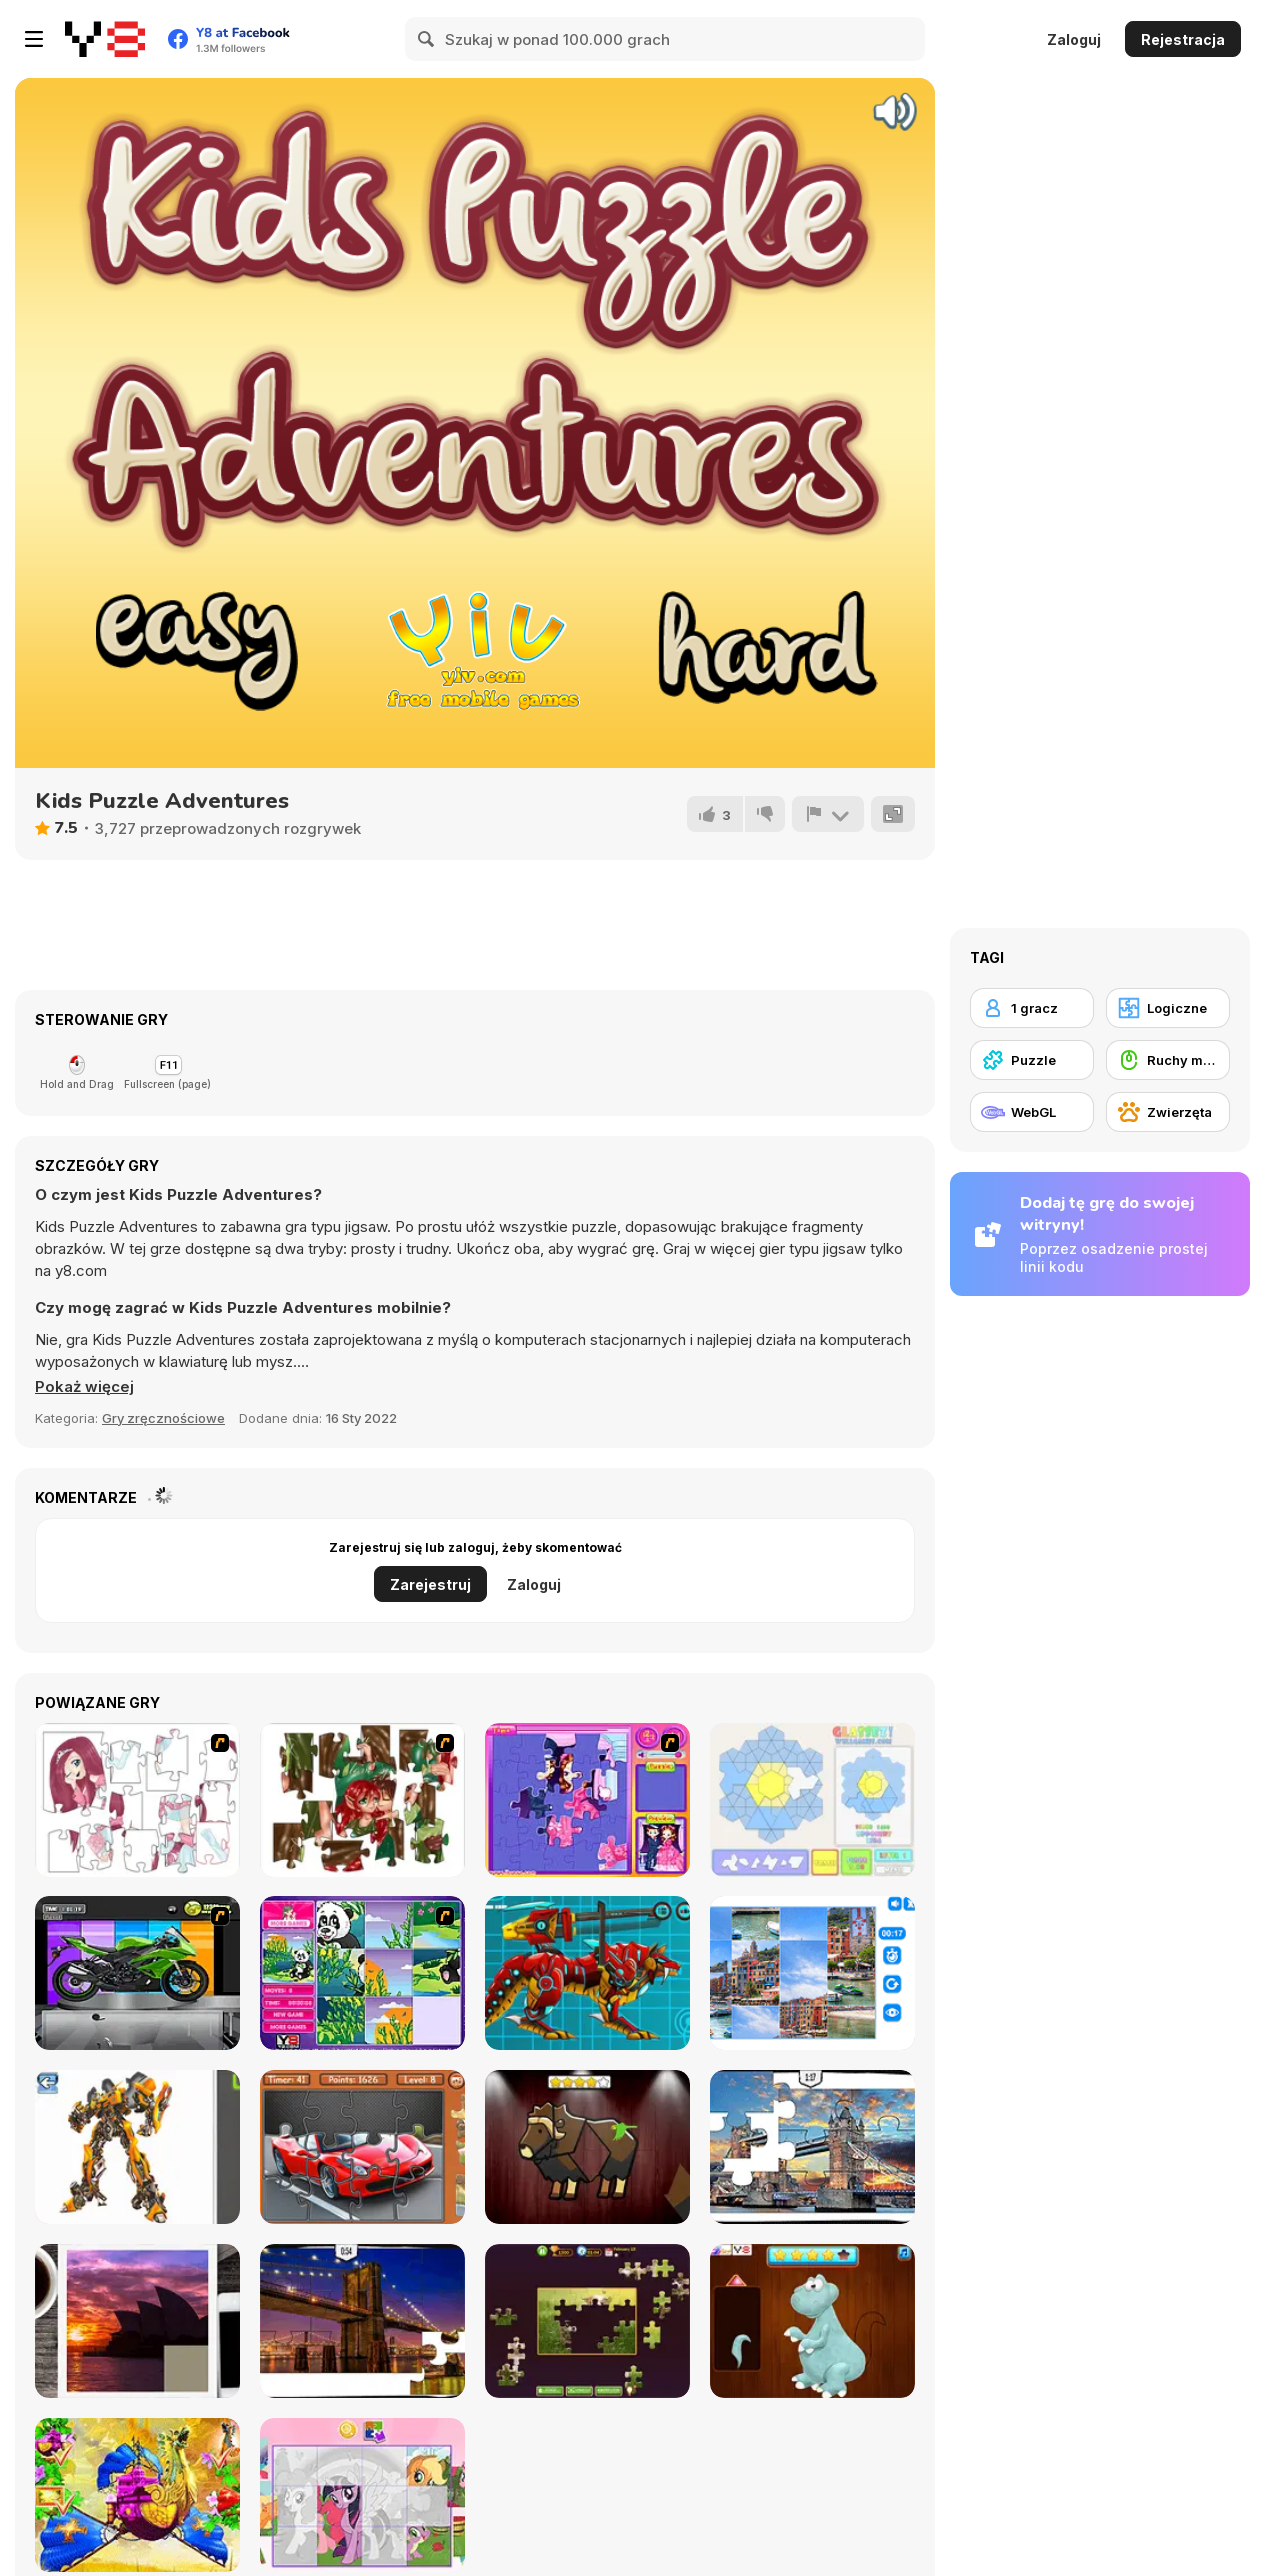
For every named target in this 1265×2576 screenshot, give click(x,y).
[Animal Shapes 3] (587, 2147)
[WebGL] (1032, 1112)
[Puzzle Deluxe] (812, 1973)
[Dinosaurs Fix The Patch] (812, 2321)
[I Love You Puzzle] (362, 1800)
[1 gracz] (1032, 1008)
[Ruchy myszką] (1168, 1060)
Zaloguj (1074, 39)
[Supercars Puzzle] (362, 2147)
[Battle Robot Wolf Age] (587, 1973)
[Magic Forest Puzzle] (362, 1973)
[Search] (427, 39)
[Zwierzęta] (1168, 1112)
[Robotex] (137, 2147)
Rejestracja (1183, 39)
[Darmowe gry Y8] (105, 39)
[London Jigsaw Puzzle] (812, 2147)
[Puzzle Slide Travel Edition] (137, 2321)
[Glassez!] (812, 1800)
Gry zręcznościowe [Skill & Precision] (163, 1418)
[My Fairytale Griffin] (137, 2495)
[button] (84, 1387)
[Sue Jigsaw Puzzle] (587, 1800)
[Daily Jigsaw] (587, 2321)
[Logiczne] (1168, 1008)
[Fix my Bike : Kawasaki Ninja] (137, 1973)
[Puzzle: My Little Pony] (362, 2495)
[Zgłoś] (828, 814)
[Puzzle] (1032, 1060)
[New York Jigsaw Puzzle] (362, 2321)
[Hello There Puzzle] (137, 1800)
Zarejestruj (430, 1584)
